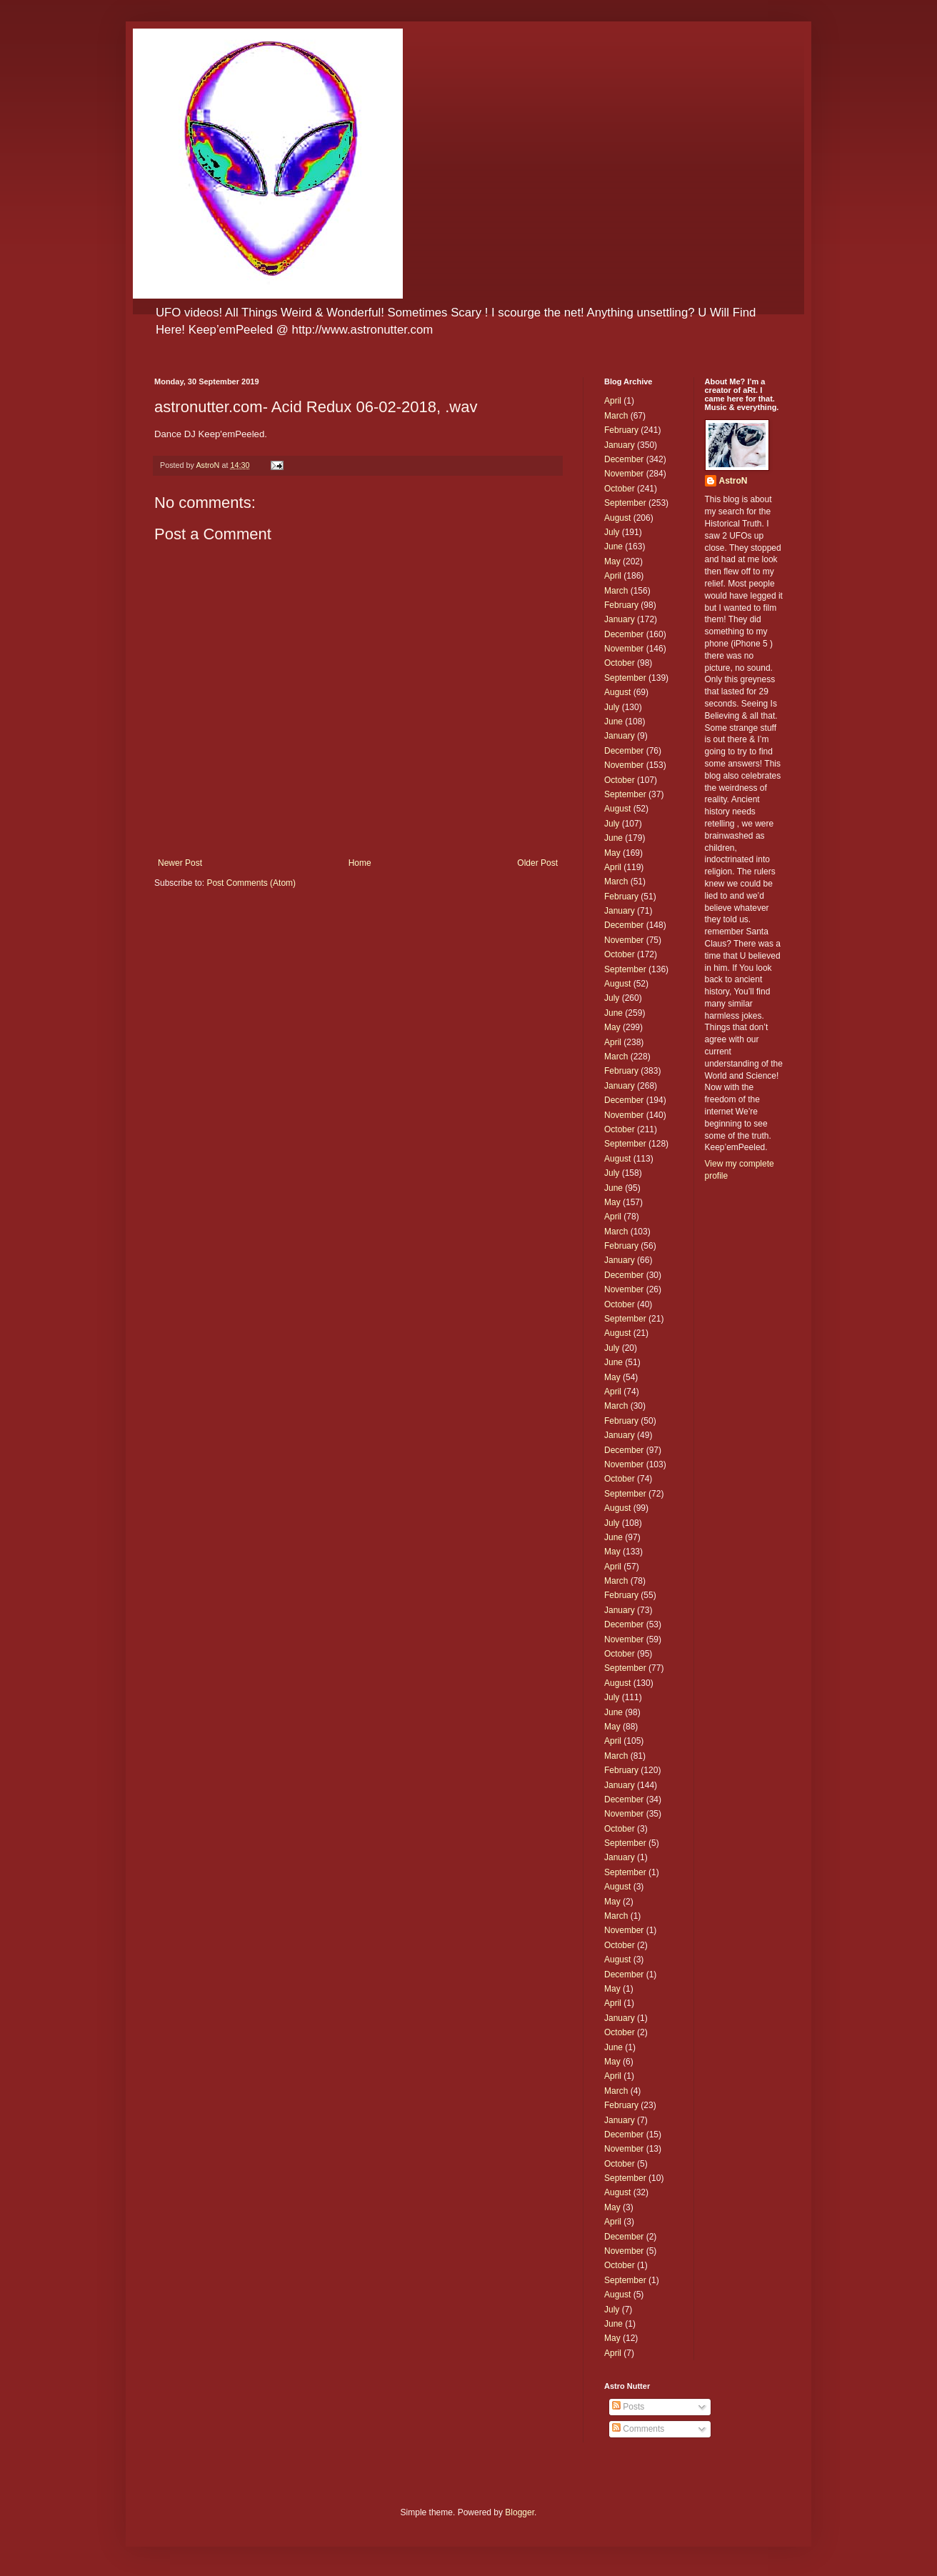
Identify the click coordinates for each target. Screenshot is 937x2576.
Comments (638, 2429)
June (613, 546)
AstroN (733, 481)
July (611, 532)
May (612, 561)
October (619, 489)
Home (360, 863)
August (617, 518)
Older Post (537, 863)
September (625, 503)
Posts (628, 2407)
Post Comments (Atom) (251, 883)
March (616, 416)
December (623, 459)
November (623, 474)
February (621, 430)
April (612, 401)
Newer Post (180, 863)
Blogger (519, 2512)
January (619, 445)
